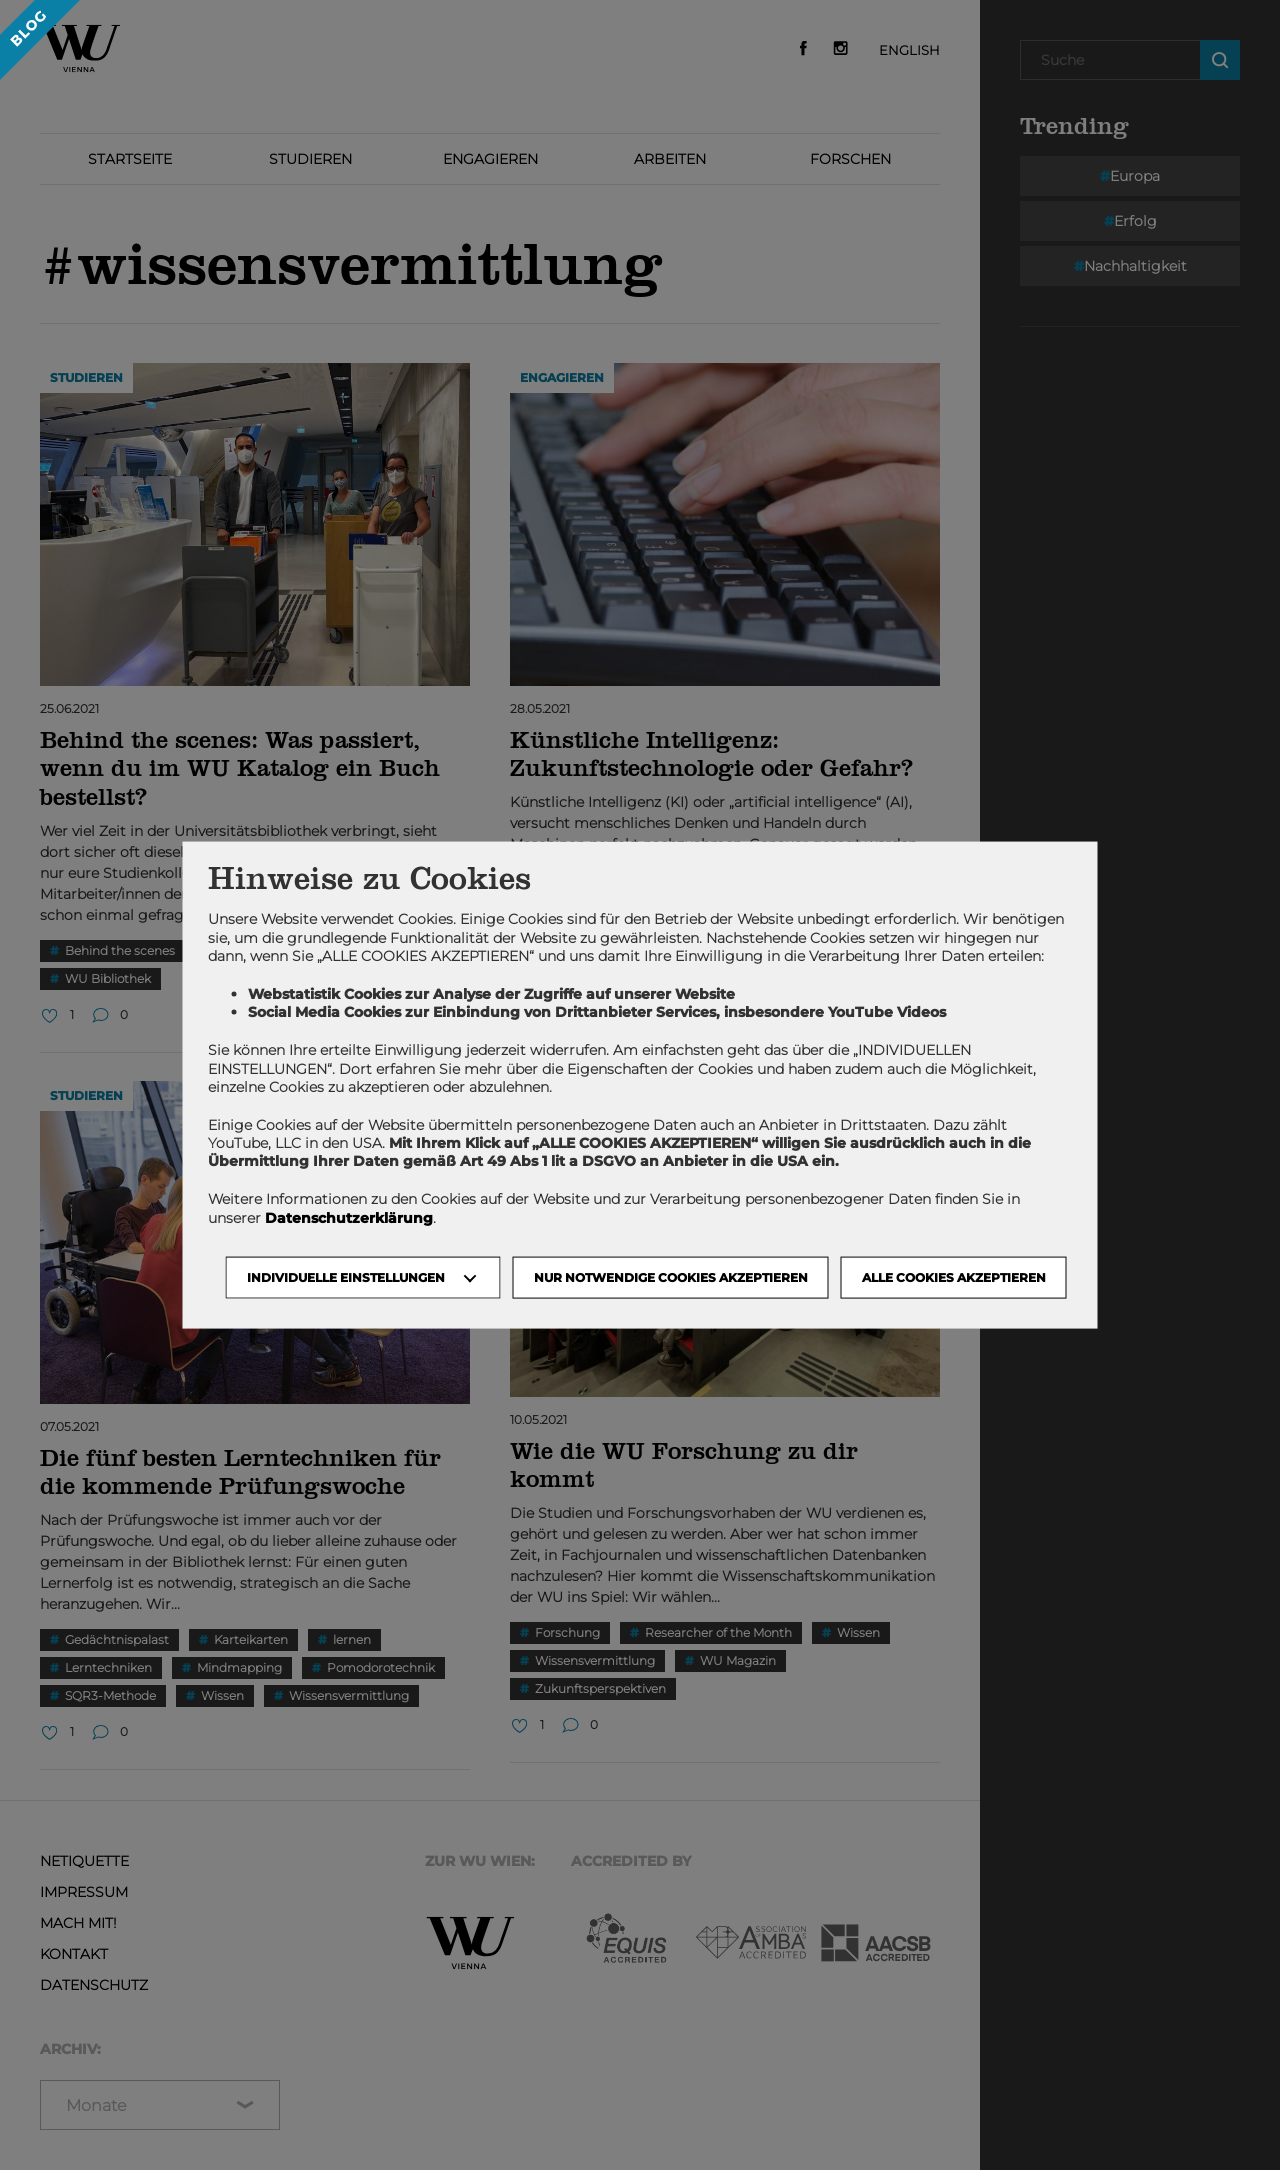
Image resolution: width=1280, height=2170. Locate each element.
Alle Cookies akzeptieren (954, 1276)
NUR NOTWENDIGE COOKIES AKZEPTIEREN (671, 1276)
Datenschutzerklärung (349, 1217)
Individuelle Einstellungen (346, 1276)
